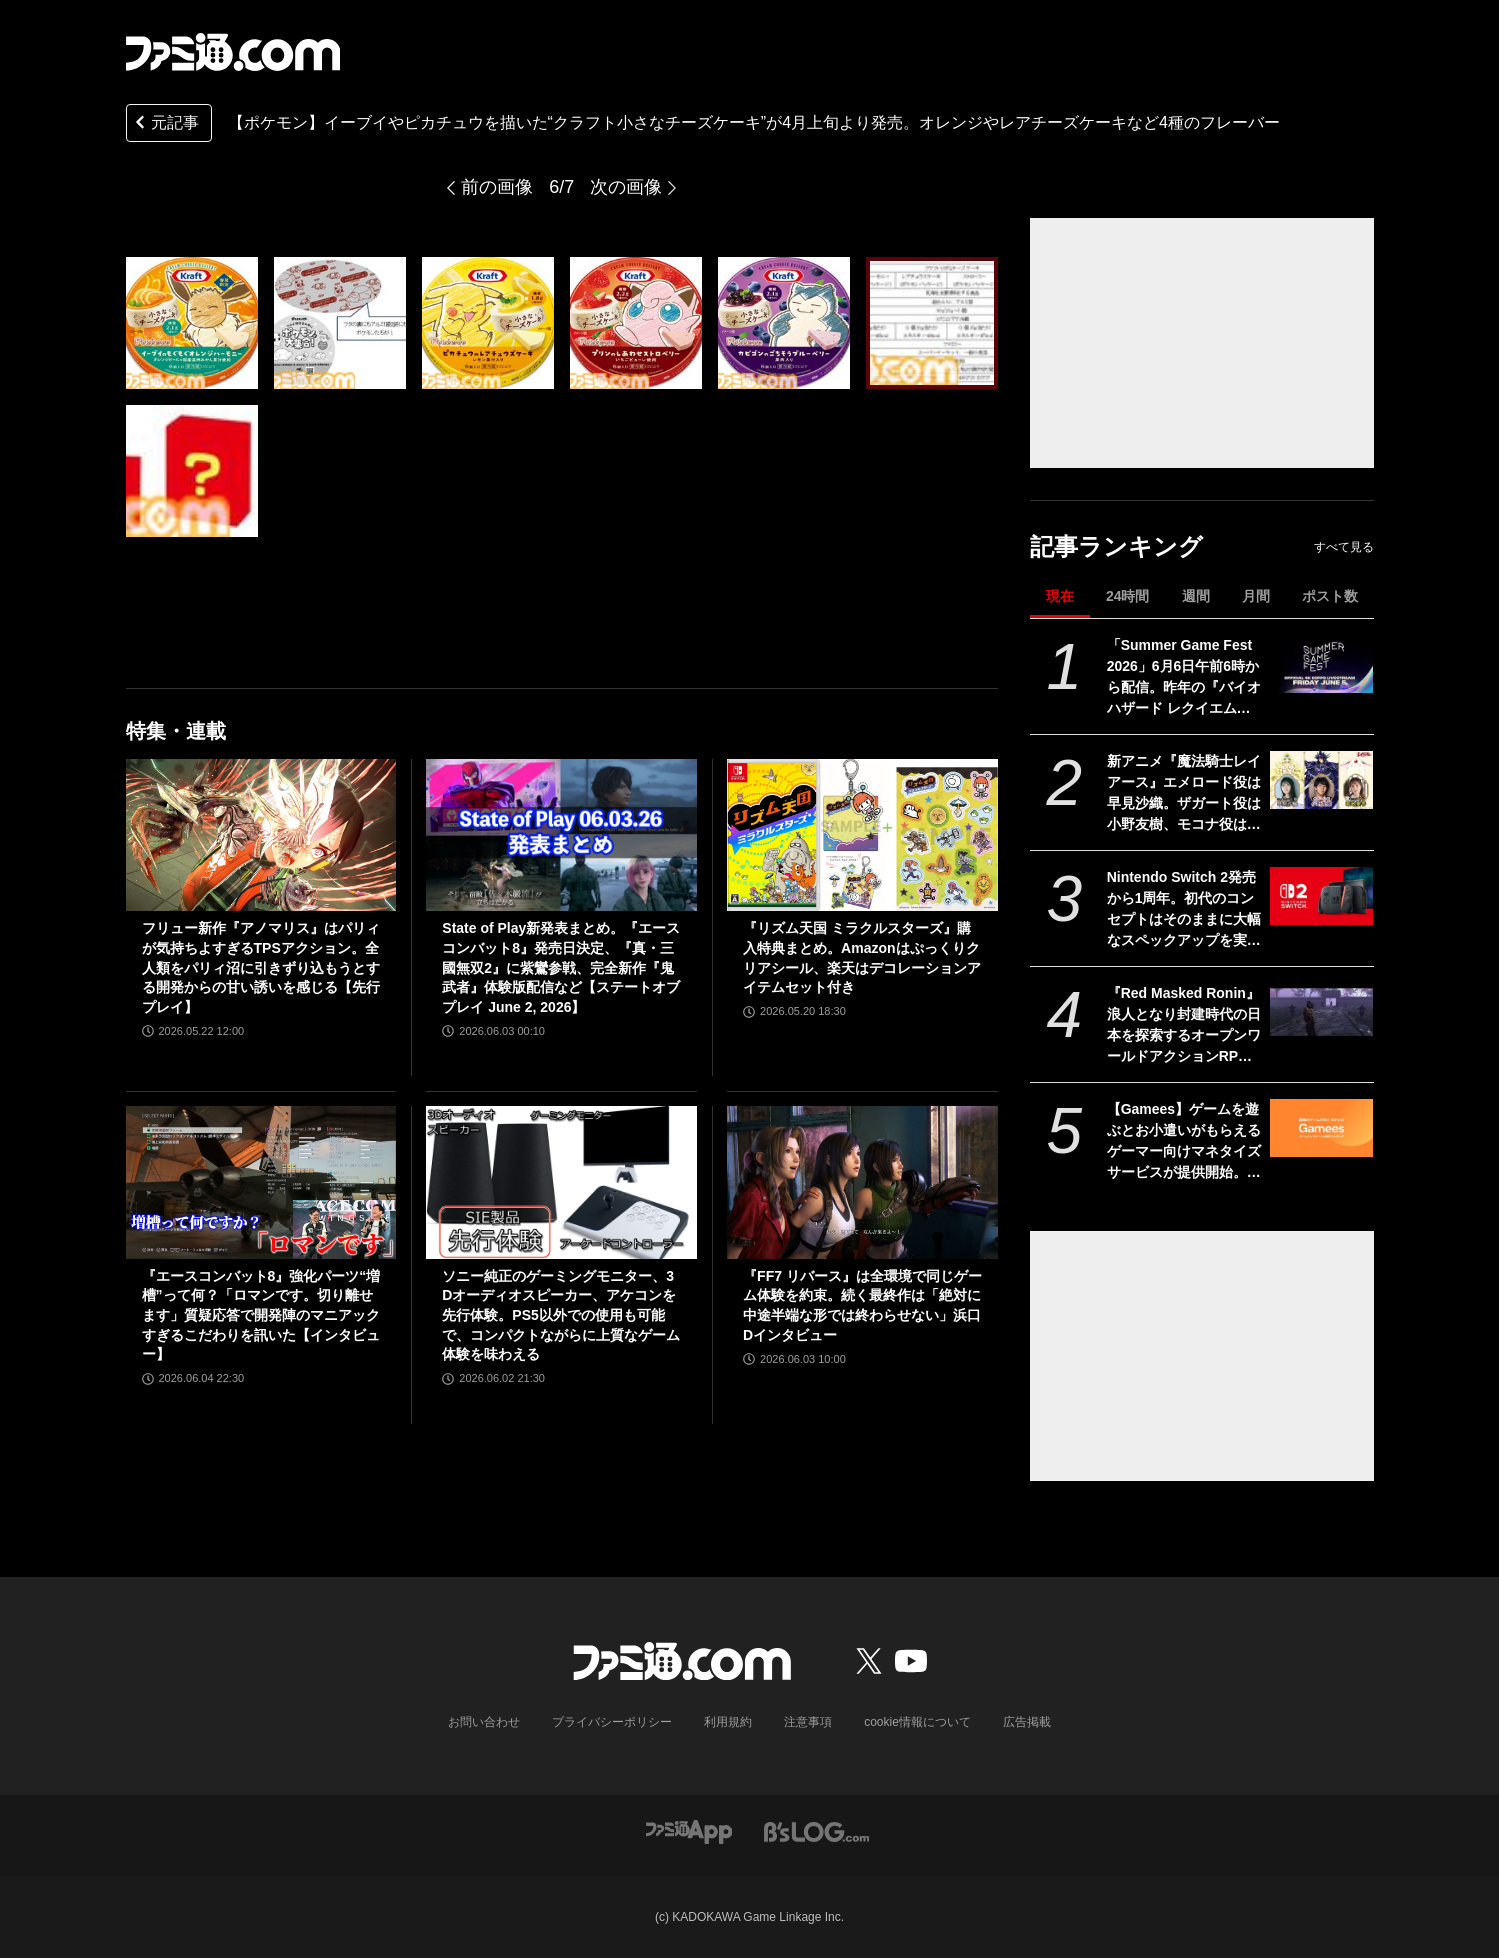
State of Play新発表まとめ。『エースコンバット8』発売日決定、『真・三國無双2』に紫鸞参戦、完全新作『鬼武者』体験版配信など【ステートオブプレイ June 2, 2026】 (561, 967)
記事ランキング (1116, 546)
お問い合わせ (484, 1722)
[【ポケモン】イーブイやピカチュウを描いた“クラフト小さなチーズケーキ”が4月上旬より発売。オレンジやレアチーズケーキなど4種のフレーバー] (192, 323)
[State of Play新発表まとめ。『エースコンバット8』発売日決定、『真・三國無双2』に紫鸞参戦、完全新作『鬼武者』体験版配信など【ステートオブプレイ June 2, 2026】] (561, 835)
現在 (1060, 596)
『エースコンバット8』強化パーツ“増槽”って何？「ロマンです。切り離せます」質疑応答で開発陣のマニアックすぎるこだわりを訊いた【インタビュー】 (261, 1315)
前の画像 (497, 187)
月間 (1256, 596)
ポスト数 (1330, 596)
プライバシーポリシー (612, 1722)
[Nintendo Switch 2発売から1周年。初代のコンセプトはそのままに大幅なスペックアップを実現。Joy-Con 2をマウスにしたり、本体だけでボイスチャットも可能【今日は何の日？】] (1321, 896)
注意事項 (808, 1722)
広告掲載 (1027, 1722)
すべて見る (1344, 547)
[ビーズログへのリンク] (816, 1830)
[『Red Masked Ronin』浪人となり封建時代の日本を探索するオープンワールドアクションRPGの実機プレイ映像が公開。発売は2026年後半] (1321, 1012)
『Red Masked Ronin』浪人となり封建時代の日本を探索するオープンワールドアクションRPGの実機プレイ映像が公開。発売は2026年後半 (1184, 1026)
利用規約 (728, 1722)
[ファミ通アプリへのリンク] (689, 1830)
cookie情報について (917, 1722)
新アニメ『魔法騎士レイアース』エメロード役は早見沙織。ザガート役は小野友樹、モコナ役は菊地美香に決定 (1184, 794)
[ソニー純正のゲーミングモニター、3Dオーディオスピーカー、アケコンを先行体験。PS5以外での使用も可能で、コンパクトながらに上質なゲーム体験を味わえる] (561, 1182)
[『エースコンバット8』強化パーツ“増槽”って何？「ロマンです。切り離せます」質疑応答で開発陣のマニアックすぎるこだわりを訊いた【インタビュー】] (261, 1182)
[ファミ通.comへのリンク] (233, 52)
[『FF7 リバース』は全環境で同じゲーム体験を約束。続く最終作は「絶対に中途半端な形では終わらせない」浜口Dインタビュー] (862, 1182)
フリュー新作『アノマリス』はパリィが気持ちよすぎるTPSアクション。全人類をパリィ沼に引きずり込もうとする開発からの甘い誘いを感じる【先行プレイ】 (261, 967)
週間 (1196, 596)
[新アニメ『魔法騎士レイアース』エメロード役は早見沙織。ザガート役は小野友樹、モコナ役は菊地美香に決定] (1321, 780)
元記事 (165, 124)
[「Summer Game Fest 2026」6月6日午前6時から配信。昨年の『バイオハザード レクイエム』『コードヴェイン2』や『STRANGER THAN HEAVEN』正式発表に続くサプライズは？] (1321, 664)
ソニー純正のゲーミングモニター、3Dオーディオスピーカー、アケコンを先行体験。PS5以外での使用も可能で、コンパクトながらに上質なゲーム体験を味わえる (561, 1315)
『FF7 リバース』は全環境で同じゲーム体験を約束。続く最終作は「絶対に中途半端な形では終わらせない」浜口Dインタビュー (862, 1305)
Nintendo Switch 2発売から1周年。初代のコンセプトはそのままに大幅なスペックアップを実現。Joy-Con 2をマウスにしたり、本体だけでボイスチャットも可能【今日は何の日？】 (1184, 910)
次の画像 (626, 187)
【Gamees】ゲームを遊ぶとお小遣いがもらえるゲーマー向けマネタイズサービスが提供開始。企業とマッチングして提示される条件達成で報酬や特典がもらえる (1184, 1142)
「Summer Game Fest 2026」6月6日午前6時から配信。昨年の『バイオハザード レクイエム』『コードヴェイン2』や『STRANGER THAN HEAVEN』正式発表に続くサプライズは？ (1184, 678)
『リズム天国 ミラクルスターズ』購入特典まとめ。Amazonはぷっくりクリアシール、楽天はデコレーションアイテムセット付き (862, 957)
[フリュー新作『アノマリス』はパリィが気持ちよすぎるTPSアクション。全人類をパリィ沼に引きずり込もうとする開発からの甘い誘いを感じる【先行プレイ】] (261, 835)
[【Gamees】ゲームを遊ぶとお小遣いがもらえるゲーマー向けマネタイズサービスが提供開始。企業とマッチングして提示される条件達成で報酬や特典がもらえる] (1321, 1128)
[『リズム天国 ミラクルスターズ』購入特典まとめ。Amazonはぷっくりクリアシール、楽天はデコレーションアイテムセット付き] (862, 835)
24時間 (1128, 596)
